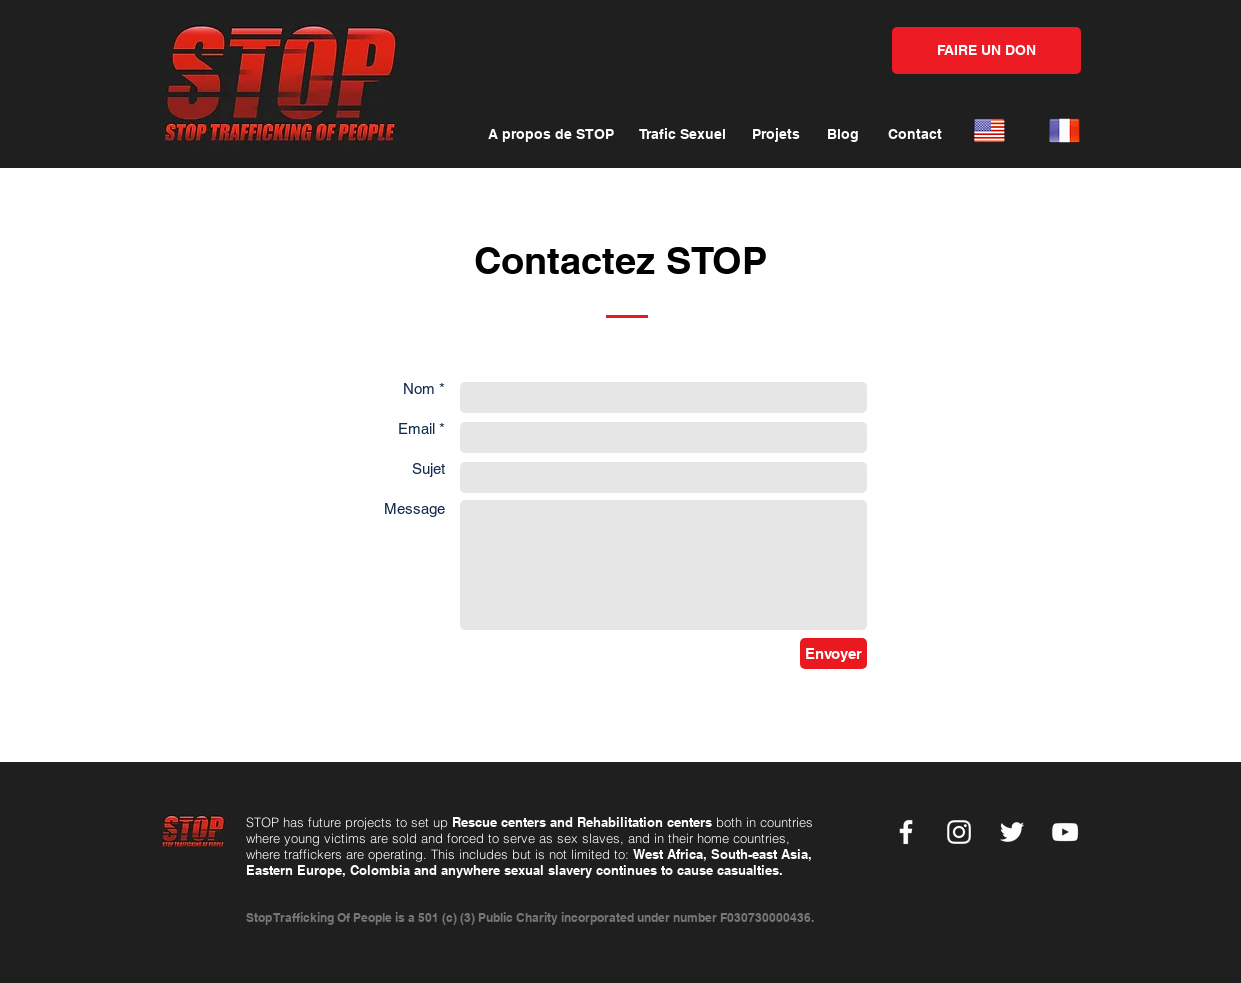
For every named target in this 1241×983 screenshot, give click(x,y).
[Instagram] (959, 832)
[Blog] (843, 135)
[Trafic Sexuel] (682, 135)
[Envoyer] (833, 653)
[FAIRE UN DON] (986, 50)
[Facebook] (906, 832)
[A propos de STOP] (551, 135)
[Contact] (915, 135)
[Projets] (776, 135)
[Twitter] (1012, 832)
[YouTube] (1065, 832)
